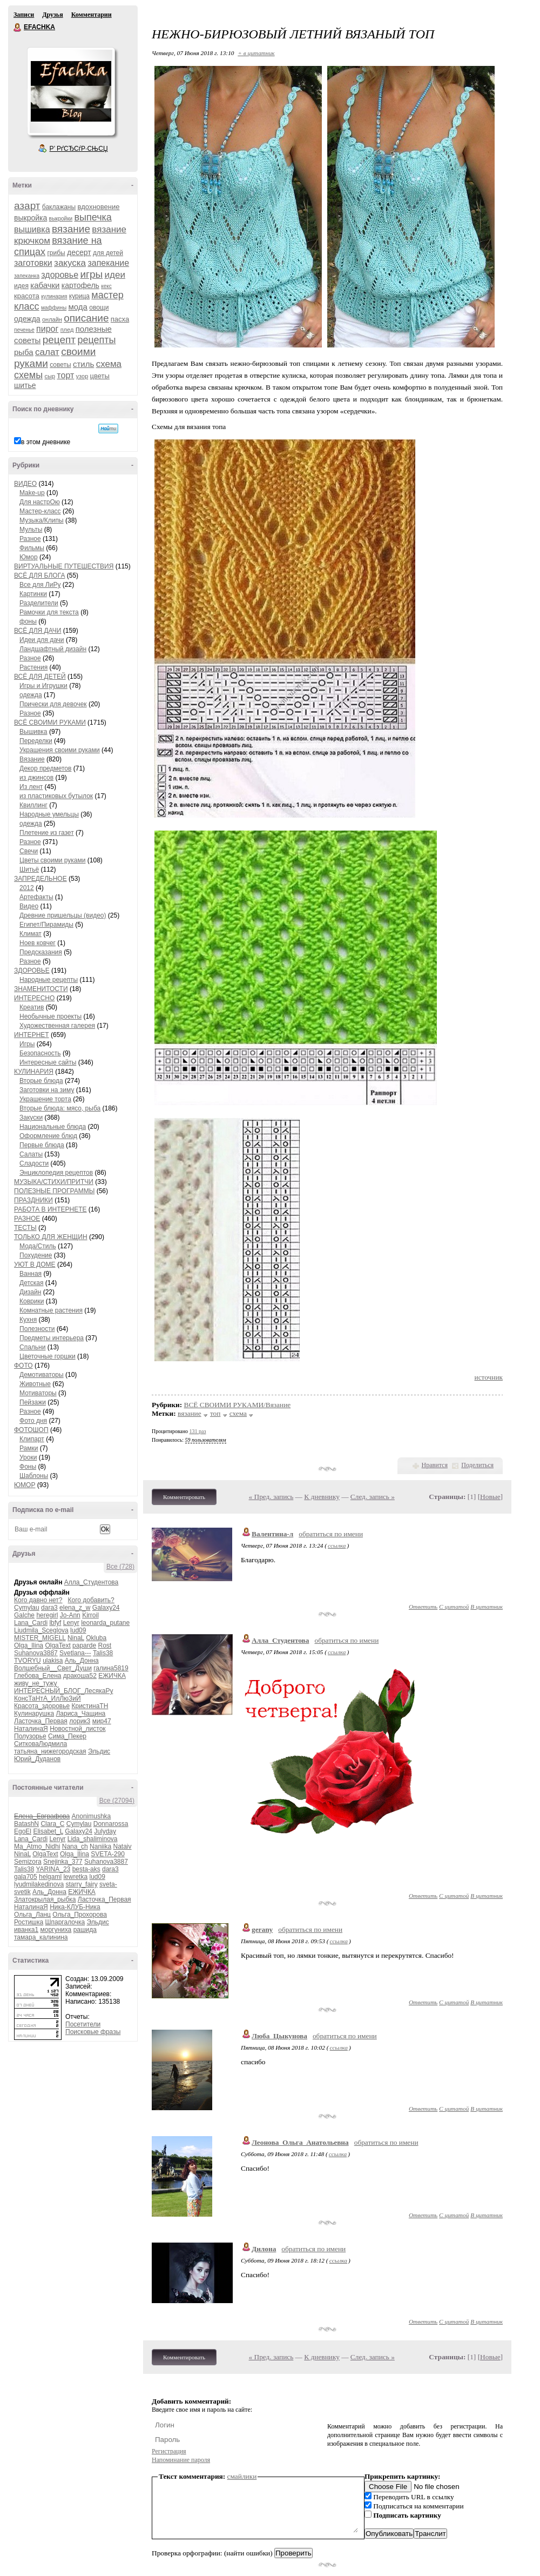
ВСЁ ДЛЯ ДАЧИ (37, 630)
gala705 (25, 1877)
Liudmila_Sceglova (41, 1630)
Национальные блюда (52, 1126)
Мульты (30, 529)
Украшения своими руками (59, 750)
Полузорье (30, 1736)
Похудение (35, 1255)
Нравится (435, 1465)
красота (26, 296)
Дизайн (30, 1292)
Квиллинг (33, 805)
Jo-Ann (70, 1615)
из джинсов (36, 777)
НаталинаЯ (31, 1728)
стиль (83, 364)
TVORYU (27, 1660)
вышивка (32, 229)
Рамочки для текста (49, 612)
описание (86, 318)
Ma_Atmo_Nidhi (37, 1846)
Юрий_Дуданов (37, 1759)
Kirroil (90, 1615)
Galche (24, 1615)
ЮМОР (24, 1485)
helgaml (50, 1877)
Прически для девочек (53, 704)
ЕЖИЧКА (112, 1676)
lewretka (75, 1877)
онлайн (52, 319)
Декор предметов (45, 768)
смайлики (242, 2476)
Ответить (423, 1606)
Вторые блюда (41, 1081)
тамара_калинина (41, 1937)
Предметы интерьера (51, 1338)
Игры (27, 1044)
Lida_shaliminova (93, 1839)
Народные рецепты (48, 979)
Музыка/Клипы (41, 520)
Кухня (28, 1319)
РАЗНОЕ (27, 1218)
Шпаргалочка (65, 1922)
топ (215, 1413)
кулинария (54, 296)
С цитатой (454, 1606)
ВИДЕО (25, 483)
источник (489, 1377)
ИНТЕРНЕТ (31, 1035)
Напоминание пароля (181, 2460)
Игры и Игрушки (43, 686)
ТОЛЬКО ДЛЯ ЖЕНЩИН (50, 1237)
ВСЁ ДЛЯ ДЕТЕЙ (40, 676)
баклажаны (59, 207)
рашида (85, 1929)
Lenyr (71, 1623)
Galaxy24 (106, 1607)
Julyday (105, 1831)
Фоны (27, 1466)
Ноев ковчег (37, 943)
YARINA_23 (53, 1869)
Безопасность (40, 1053)
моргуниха (55, 1929)
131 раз (198, 1431)
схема (109, 364)
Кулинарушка (34, 1713)
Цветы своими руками (52, 860)
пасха (120, 319)
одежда (27, 319)
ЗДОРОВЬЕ (32, 970)
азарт (27, 205)
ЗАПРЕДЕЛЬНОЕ (40, 878)
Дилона (264, 2249)
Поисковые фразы (92, 2032)
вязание (71, 229)
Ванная (30, 1273)
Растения (33, 667)
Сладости (34, 1163)
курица (79, 296)
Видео (28, 906)
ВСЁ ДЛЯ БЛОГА (39, 575)
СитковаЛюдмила (40, 1744)
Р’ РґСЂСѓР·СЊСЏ (79, 148)
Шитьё (29, 869)
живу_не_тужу (35, 1683)
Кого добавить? (91, 1600)
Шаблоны (33, 1476)
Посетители (82, 2024)
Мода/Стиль (37, 1246)
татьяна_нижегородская (50, 1751)
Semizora (28, 1861)
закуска (70, 263)
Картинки (33, 594)
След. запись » (372, 1497)
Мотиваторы (38, 1393)
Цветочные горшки (47, 1356)
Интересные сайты (47, 1062)
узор (82, 376)
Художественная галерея (57, 1025)
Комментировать (184, 1497)
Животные (35, 1384)
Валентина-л (272, 1534)
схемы (28, 375)
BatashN (26, 1824)
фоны (28, 621)
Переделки (35, 741)
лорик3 (79, 1721)
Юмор (28, 557)
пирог (47, 328)
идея (21, 286)
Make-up (32, 493)
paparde (84, 1645)
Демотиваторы (41, 1375)
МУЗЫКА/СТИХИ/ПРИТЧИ (53, 1182)
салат (47, 352)
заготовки (33, 262)
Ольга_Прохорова (79, 1914)
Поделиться (477, 1465)
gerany (262, 1929)
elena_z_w (74, 1607)
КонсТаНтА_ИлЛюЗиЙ (47, 1698)
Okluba (96, 1638)
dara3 (49, 1607)
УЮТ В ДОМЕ (35, 1264)
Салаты (31, 1154)
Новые (490, 1497)
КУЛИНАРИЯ (33, 1071)
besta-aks (86, 1869)
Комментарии (91, 14)
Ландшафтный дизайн (52, 649)
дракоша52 (80, 1676)
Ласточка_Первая (41, 1721)
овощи (99, 307)
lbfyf (55, 1623)
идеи (115, 275)
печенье (24, 330)
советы (60, 365)
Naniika (100, 1846)
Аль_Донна (82, 1660)
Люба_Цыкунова (279, 2036)
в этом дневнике (45, 442)
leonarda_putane (105, 1623)
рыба (23, 352)
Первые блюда (41, 1145)
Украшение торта (45, 1099)
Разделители (38, 603)
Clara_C (52, 1824)
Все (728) (120, 1566)
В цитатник (486, 1606)
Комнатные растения (51, 1310)
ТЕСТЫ (25, 1228)
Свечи (28, 851)
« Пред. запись (271, 1497)
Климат (30, 934)
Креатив (31, 1007)
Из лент (31, 787)
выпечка (92, 217)
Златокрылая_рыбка (45, 1899)
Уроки (28, 1457)
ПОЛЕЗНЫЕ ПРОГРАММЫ (54, 1191)
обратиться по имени (331, 1534)
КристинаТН (90, 1706)
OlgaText (57, 1645)
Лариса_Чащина (80, 1713)
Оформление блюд (48, 1136)
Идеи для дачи (41, 640)
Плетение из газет (46, 833)
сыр (49, 376)
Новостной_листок (77, 1728)
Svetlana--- (75, 1653)
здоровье (59, 274)
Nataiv (122, 1846)
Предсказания (40, 952)
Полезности (37, 1329)
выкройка (30, 217)
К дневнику (322, 1497)
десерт (79, 252)
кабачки (44, 285)
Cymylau (26, 1607)
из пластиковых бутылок (56, 796)
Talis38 (103, 1653)
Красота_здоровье (42, 1706)
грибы (56, 253)
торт (65, 375)
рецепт (59, 339)
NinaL (76, 1638)
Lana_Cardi (31, 1623)
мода (77, 306)
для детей (108, 253)
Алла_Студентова (91, 1582)
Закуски (31, 1117)
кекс (106, 286)
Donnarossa (111, 1824)
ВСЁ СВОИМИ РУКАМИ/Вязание (237, 1405)
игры (91, 274)
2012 (26, 888)
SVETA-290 (107, 1854)
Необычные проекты (50, 1016)
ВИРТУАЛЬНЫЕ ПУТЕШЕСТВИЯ (63, 566)
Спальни (32, 1347)
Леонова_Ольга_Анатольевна (300, 2142)
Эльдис (99, 1751)
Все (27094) (116, 1800)
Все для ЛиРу (39, 584)
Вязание (32, 759)
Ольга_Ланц (32, 1914)
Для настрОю (39, 502)
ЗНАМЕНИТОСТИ (41, 989)
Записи (24, 14)
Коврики (31, 1301)
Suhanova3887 (36, 1653)
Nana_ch (75, 1846)
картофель (80, 285)
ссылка (337, 1545)
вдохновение (98, 207)
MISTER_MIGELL (40, 1638)
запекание (108, 262)
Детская (31, 1283)
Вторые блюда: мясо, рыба (59, 1108)
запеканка (26, 276)
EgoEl (22, 1831)
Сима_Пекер (67, 1736)
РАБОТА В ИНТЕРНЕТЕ (50, 1209)
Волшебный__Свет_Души (53, 1668)
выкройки (61, 219)
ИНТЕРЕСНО (34, 998)
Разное (30, 539)
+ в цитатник (256, 53)
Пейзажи (32, 1402)
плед (67, 329)
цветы (100, 376)
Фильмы (31, 548)
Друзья (52, 14)
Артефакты (36, 897)
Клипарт (31, 1439)
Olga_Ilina (28, 1645)
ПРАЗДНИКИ (33, 1200)
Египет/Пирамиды (46, 924)
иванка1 (26, 1929)
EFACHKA (18, 27)
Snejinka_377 (63, 1861)
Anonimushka (91, 1816)
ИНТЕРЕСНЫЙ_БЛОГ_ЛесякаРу (63, 1691)
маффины (53, 308)
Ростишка (28, 1922)
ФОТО (23, 1365)
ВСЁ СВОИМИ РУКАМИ (50, 722)
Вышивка (33, 731)
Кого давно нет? (38, 1600)
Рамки (28, 1448)
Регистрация (169, 2451)
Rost (104, 1645)
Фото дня (33, 1420)
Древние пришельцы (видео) (62, 915)
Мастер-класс (40, 511)
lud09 (78, 1630)
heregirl (47, 1615)
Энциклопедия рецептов (56, 1172)
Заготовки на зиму (46, 1090)
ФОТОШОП (31, 1430)
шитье (25, 385)
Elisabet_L (48, 1831)
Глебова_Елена (37, 1676)
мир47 (101, 1721)
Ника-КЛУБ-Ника (75, 1907)
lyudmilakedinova (39, 1884)
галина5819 (111, 1668)
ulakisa (53, 1660)
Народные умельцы (49, 814)
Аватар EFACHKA (70, 91)
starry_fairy (81, 1884)
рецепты (96, 339)
